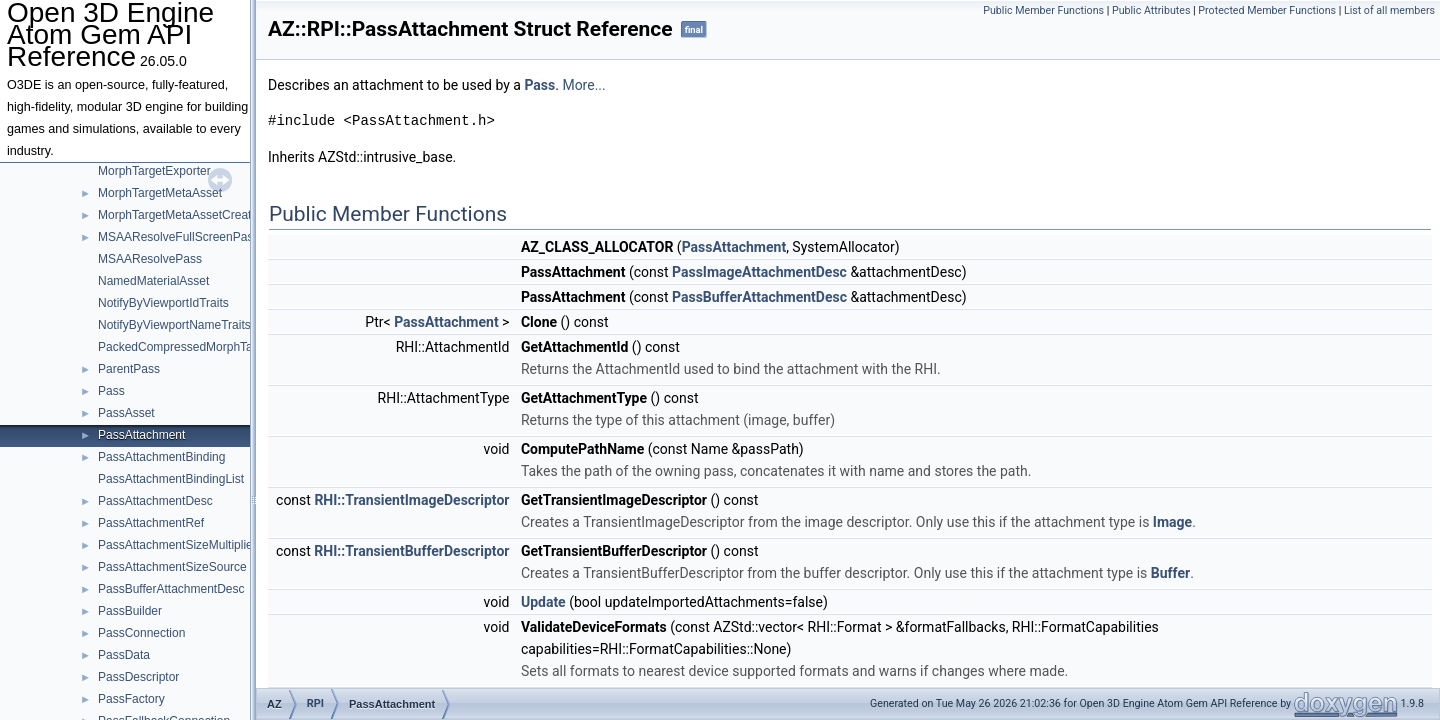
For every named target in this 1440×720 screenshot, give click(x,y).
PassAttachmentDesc (155, 501)
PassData (124, 655)
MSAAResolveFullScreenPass (178, 237)
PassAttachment (141, 435)
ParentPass (129, 369)
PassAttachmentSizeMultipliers (180, 545)
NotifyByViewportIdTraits (163, 303)
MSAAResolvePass (150, 259)
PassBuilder (130, 611)
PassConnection (141, 633)
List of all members (1389, 10)
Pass (111, 391)
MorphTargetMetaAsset (160, 193)
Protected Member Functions (1267, 10)
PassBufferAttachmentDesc (171, 589)
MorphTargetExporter (154, 171)
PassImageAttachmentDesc (759, 272)
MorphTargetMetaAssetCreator (180, 215)
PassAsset (126, 413)
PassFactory (131, 699)
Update (543, 602)
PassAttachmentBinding (161, 457)
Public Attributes (1151, 10)
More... (583, 85)
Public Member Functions (1043, 10)
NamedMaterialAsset (153, 281)
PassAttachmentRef (151, 523)
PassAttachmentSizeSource (172, 567)
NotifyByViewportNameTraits (174, 325)
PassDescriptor (138, 677)
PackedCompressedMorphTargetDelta (199, 347)
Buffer (1170, 573)
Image (1172, 522)
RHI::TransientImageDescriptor (411, 500)
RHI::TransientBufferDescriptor (411, 551)
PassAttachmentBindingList (171, 479)
